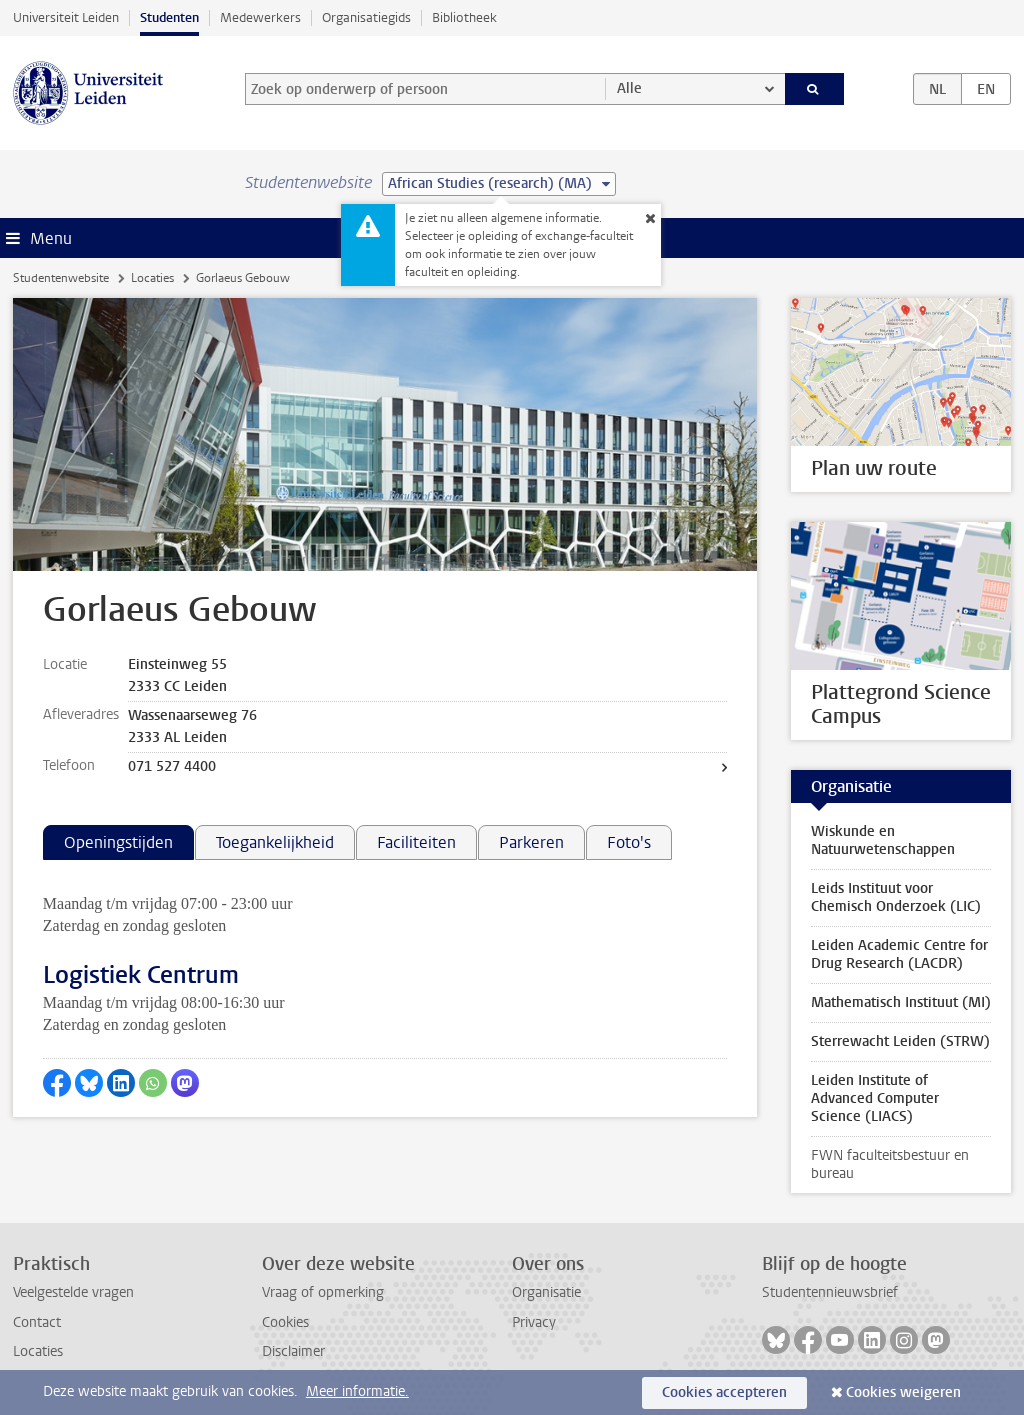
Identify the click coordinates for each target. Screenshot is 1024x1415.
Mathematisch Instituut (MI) (901, 1002)
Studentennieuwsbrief (830, 1292)
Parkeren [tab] (531, 842)
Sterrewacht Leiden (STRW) (900, 1041)
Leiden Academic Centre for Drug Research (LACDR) (899, 954)
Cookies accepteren (724, 1392)
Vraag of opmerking (323, 1292)
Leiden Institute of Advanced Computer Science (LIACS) (875, 1098)
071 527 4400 (172, 766)
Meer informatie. (357, 1391)
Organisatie (546, 1292)
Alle (629, 88)
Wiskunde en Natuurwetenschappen (883, 840)
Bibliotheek (464, 17)
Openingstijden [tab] (118, 842)
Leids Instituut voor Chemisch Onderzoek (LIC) (896, 897)
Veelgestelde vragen (73, 1292)
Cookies (285, 1322)
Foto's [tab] (629, 842)
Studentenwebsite (61, 278)
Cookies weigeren (903, 1392)
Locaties (152, 278)
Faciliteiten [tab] (416, 842)
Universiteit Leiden (66, 17)
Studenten (169, 17)
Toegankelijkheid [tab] (275, 842)
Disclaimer (293, 1351)
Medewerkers (260, 17)
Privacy (534, 1322)
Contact (37, 1322)
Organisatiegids (366, 17)
